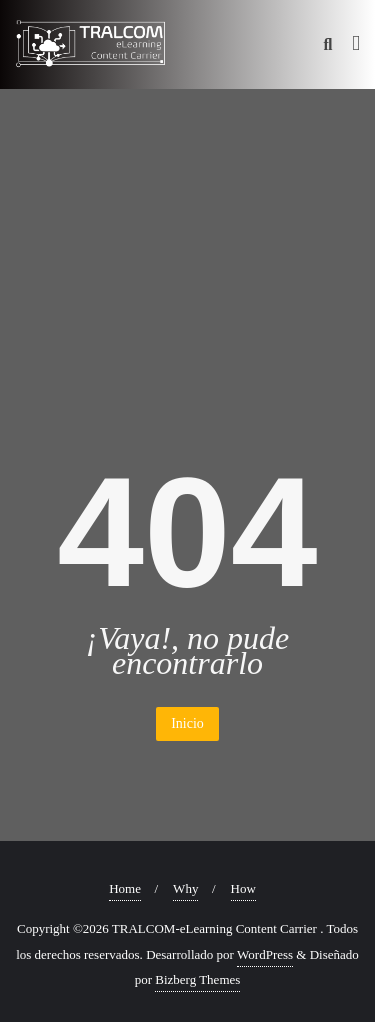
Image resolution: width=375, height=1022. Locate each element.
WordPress (265, 954)
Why (185, 888)
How (243, 888)
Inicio (187, 723)
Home (125, 888)
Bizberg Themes (197, 979)
